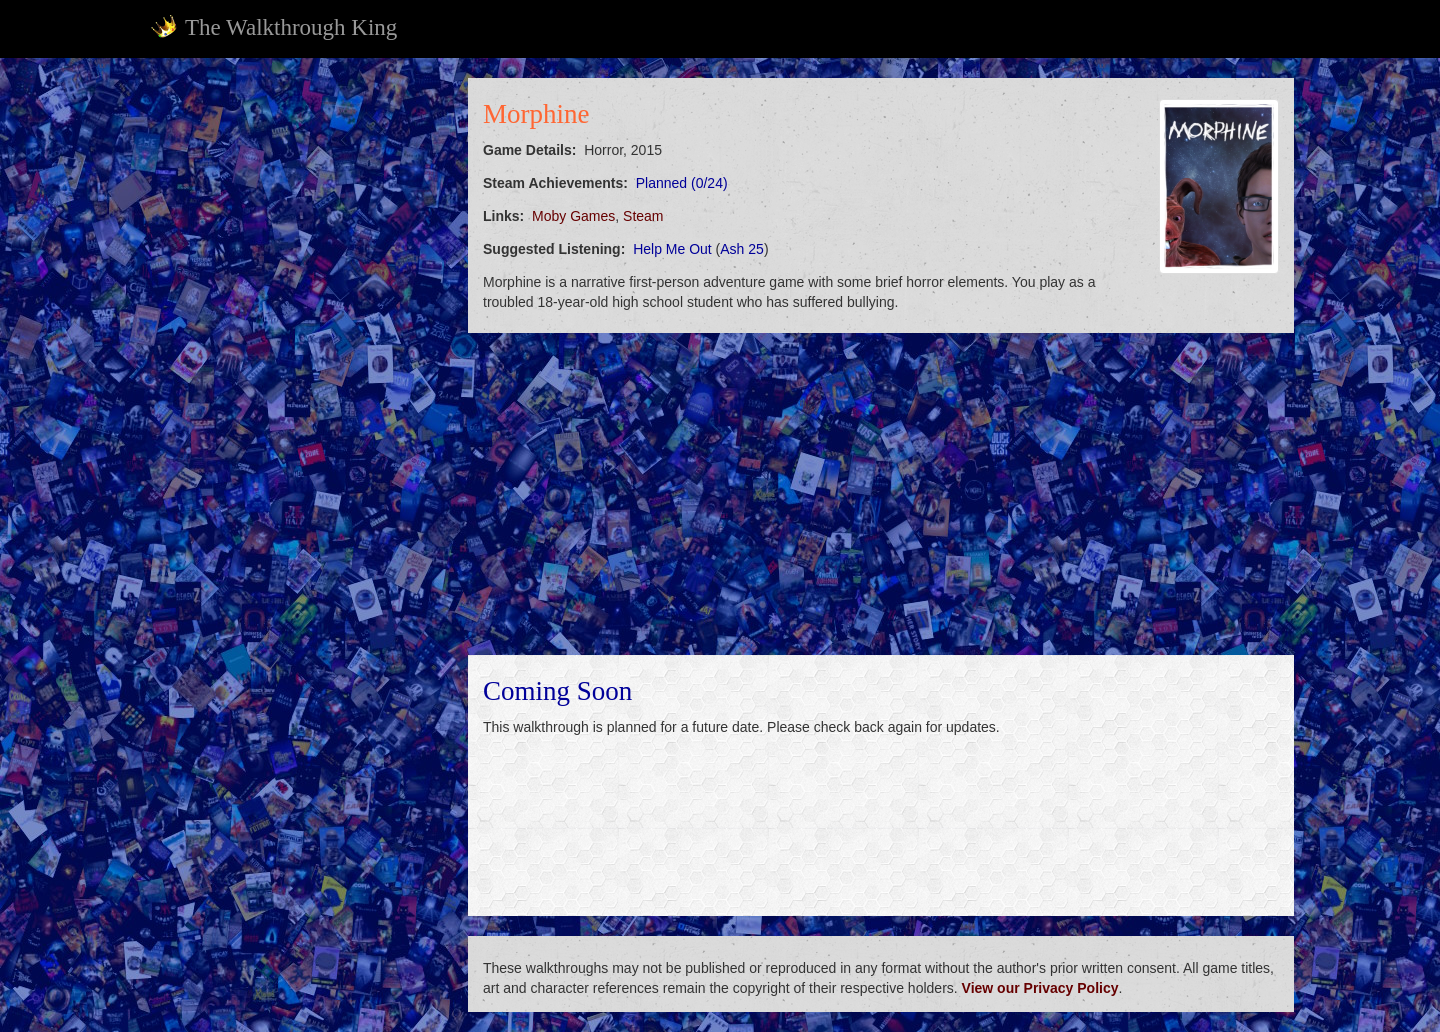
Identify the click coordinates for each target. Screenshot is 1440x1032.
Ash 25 (742, 249)
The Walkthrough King (273, 27)
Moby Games (573, 216)
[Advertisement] (296, 378)
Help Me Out (672, 249)
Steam (643, 216)
